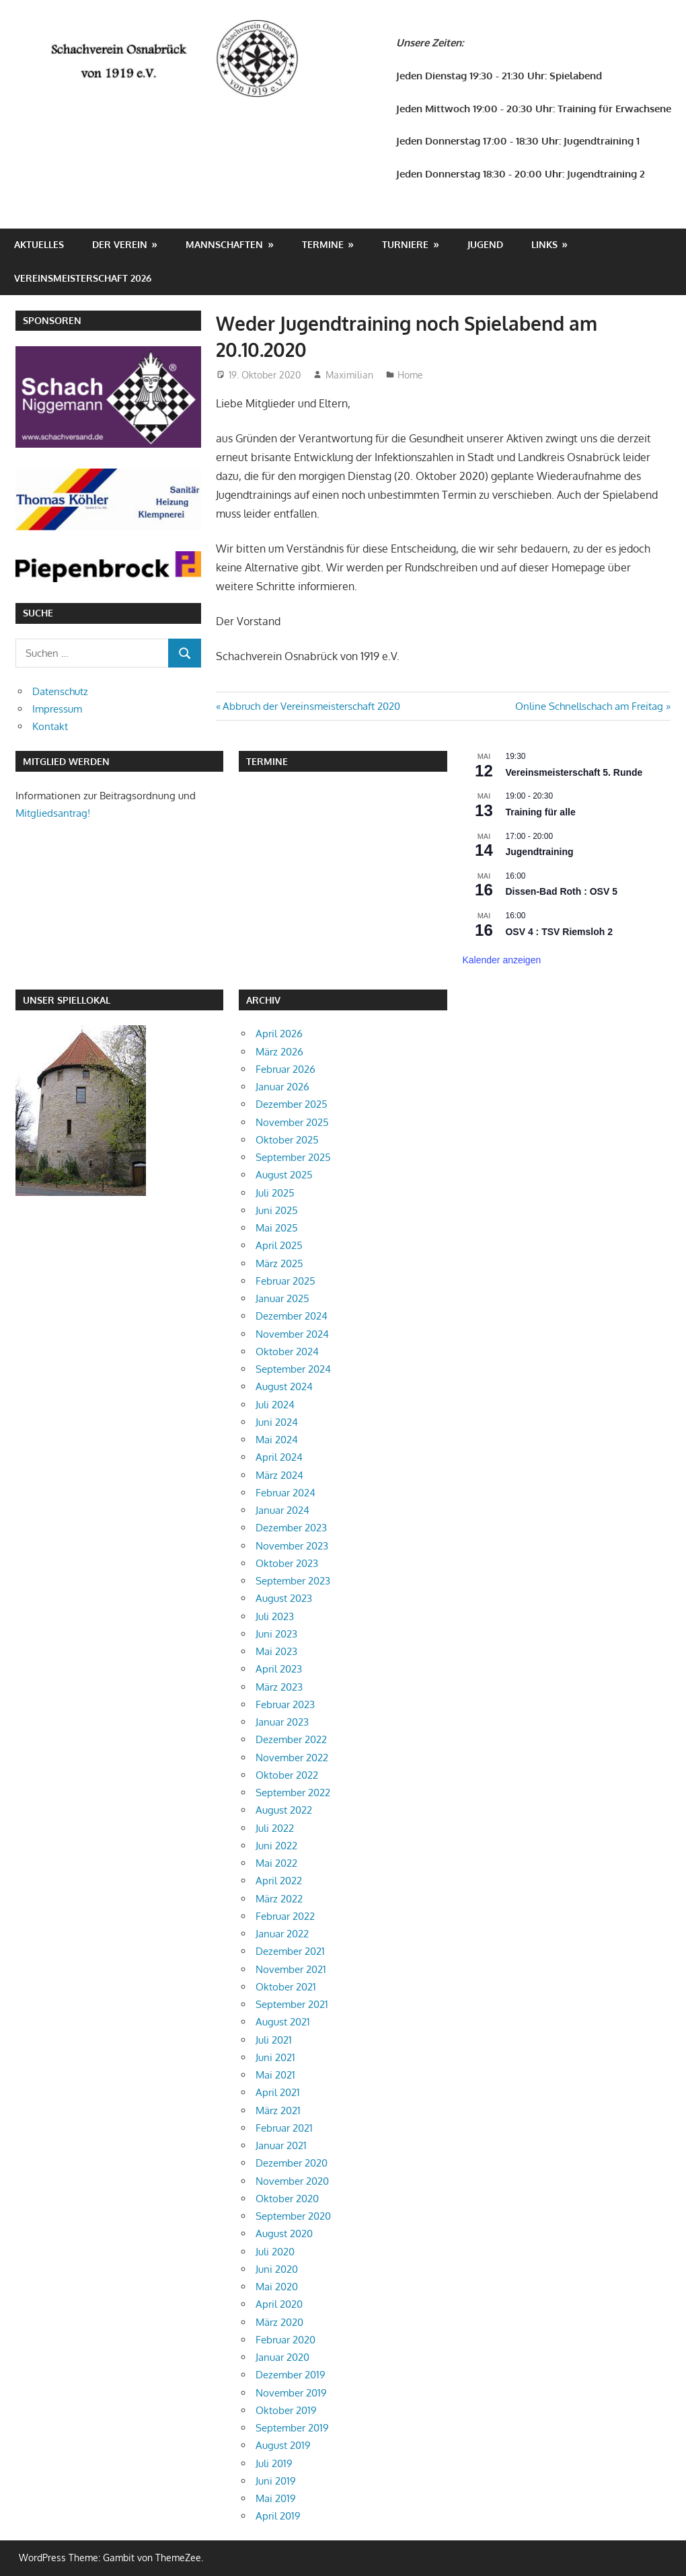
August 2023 (284, 1598)
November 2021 (291, 1969)
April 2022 (279, 1880)
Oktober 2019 (286, 2410)
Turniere (405, 244)
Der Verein (119, 244)
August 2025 (284, 1174)
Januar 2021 (281, 2145)
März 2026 (279, 1051)
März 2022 (279, 1898)
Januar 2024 (282, 1510)
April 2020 (279, 2304)
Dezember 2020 (292, 2163)
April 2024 (279, 1457)
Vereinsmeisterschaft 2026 (82, 278)
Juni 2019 (276, 2480)
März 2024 (279, 1475)
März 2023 (279, 1687)
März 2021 (278, 2110)
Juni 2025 (277, 1210)
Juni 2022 (276, 1845)
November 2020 (292, 2181)
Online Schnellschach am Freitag (589, 706)
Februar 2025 (285, 1281)
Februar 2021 (284, 2128)
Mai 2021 (275, 2074)
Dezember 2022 (291, 1739)
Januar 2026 (282, 1086)
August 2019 (283, 2445)
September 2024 (293, 1369)
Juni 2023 (276, 1633)
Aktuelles (39, 244)
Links (544, 244)
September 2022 (293, 1792)
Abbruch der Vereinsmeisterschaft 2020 (311, 706)
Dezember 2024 (292, 1316)
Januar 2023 (282, 1722)
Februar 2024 (285, 1492)
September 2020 (293, 2216)
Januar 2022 (282, 1933)
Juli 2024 (275, 1404)
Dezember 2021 (290, 1951)
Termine (323, 244)
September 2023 (293, 1580)
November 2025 (292, 1122)
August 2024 (284, 1386)
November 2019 (291, 2392)
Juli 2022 (275, 1828)
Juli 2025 (275, 1192)
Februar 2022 (285, 1916)
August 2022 (284, 1810)
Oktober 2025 (287, 1139)
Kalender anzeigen (501, 960)
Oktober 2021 (286, 1986)
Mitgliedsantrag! (52, 813)
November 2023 (292, 1545)
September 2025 (293, 1157)
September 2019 (292, 2427)
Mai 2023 (276, 1651)
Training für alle (540, 812)
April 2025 (279, 1245)
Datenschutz (60, 691)
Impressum (57, 708)
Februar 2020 (285, 2339)
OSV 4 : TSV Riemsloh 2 (559, 931)
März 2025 (279, 1263)
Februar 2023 (285, 1704)
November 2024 (292, 1334)
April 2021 (278, 2092)
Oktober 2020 (287, 2198)
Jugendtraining (539, 851)
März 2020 (279, 2322)
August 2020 (284, 2233)
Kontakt (50, 726)
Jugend (485, 244)
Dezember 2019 (291, 2374)
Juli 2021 (274, 2040)
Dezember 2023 (291, 1527)
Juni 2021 (275, 2057)
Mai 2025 (277, 1227)
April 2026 (279, 1033)
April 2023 (279, 1668)
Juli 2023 (275, 1616)
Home (410, 374)
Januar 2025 (282, 1298)
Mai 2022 (276, 1863)
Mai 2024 (277, 1439)
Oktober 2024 (287, 1351)
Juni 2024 (277, 1422)
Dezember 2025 (292, 1104)
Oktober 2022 (287, 1775)
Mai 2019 (276, 2498)
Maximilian (349, 374)
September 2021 (292, 2004)
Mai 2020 (277, 2286)
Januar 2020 (282, 2357)
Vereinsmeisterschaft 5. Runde (573, 772)
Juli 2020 (275, 2251)
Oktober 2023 (287, 1563)
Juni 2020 (277, 2269)
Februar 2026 (285, 1069)
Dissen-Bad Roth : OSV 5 (561, 891)
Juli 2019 (274, 2463)
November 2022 (292, 1757)
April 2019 (278, 2515)
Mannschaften (224, 244)
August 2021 (283, 2021)
